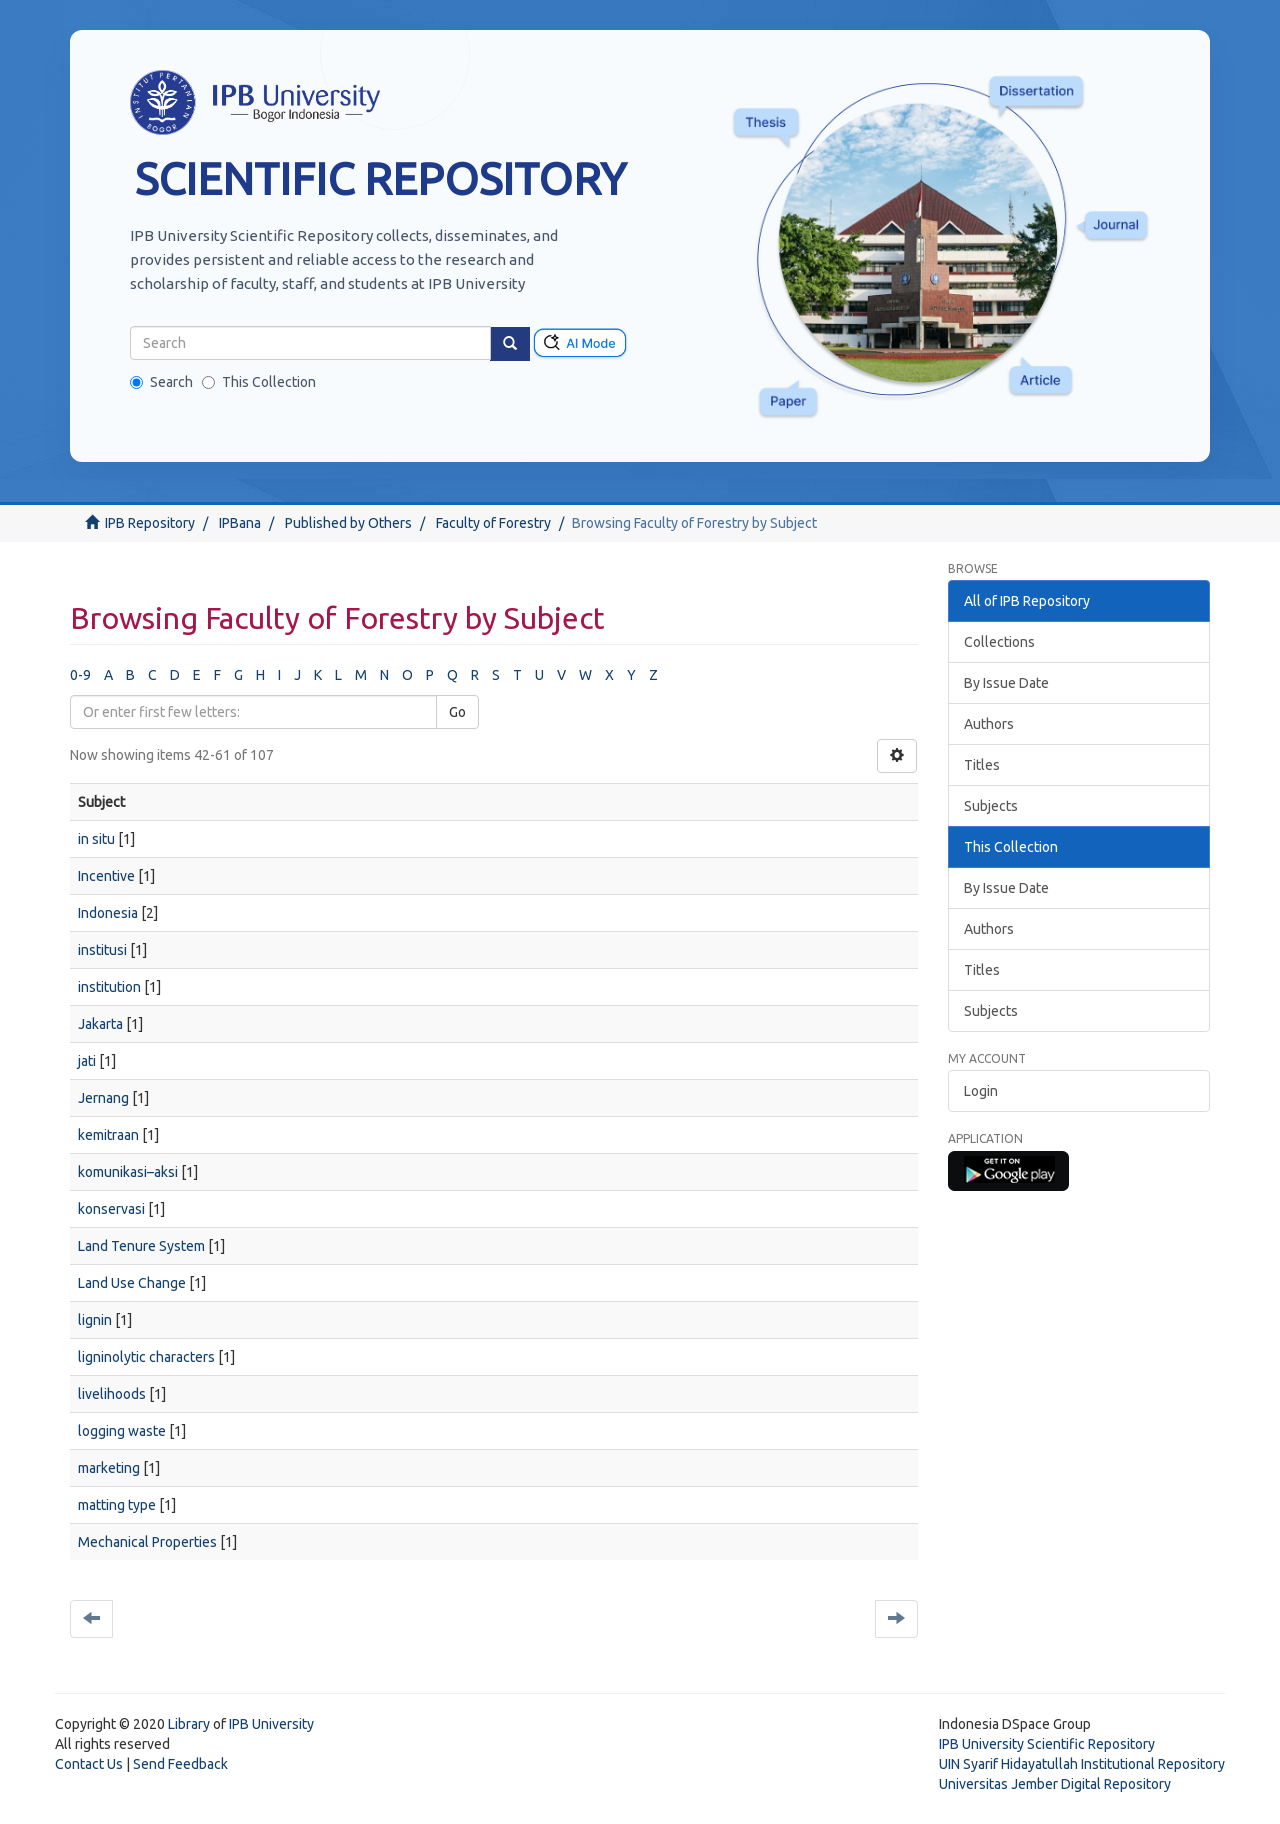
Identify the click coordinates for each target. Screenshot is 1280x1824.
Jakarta (100, 1024)
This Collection (259, 382)
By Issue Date (1006, 683)
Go (457, 712)
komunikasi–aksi (128, 1172)
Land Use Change (132, 1283)
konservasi (111, 1209)
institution (109, 987)
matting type (117, 1505)
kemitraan (108, 1135)
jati (87, 1061)
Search (161, 382)
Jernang (103, 1098)
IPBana (240, 523)
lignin (95, 1320)
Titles (982, 765)
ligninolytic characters (146, 1357)
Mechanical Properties (147, 1542)
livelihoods (112, 1394)
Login (981, 1091)
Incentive (106, 876)
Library (189, 1724)
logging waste (122, 1431)
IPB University (271, 1724)
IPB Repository (150, 523)
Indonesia (108, 913)
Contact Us (89, 1764)
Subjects (991, 806)
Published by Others (348, 523)
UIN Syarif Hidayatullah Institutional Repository (1082, 1764)
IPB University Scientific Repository (1047, 1744)
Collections (999, 642)
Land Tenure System (141, 1246)
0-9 (80, 675)
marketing (109, 1468)
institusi (102, 950)
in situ (96, 839)
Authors (989, 724)
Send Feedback (180, 1764)
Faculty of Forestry (493, 523)
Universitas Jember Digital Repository (1055, 1784)
